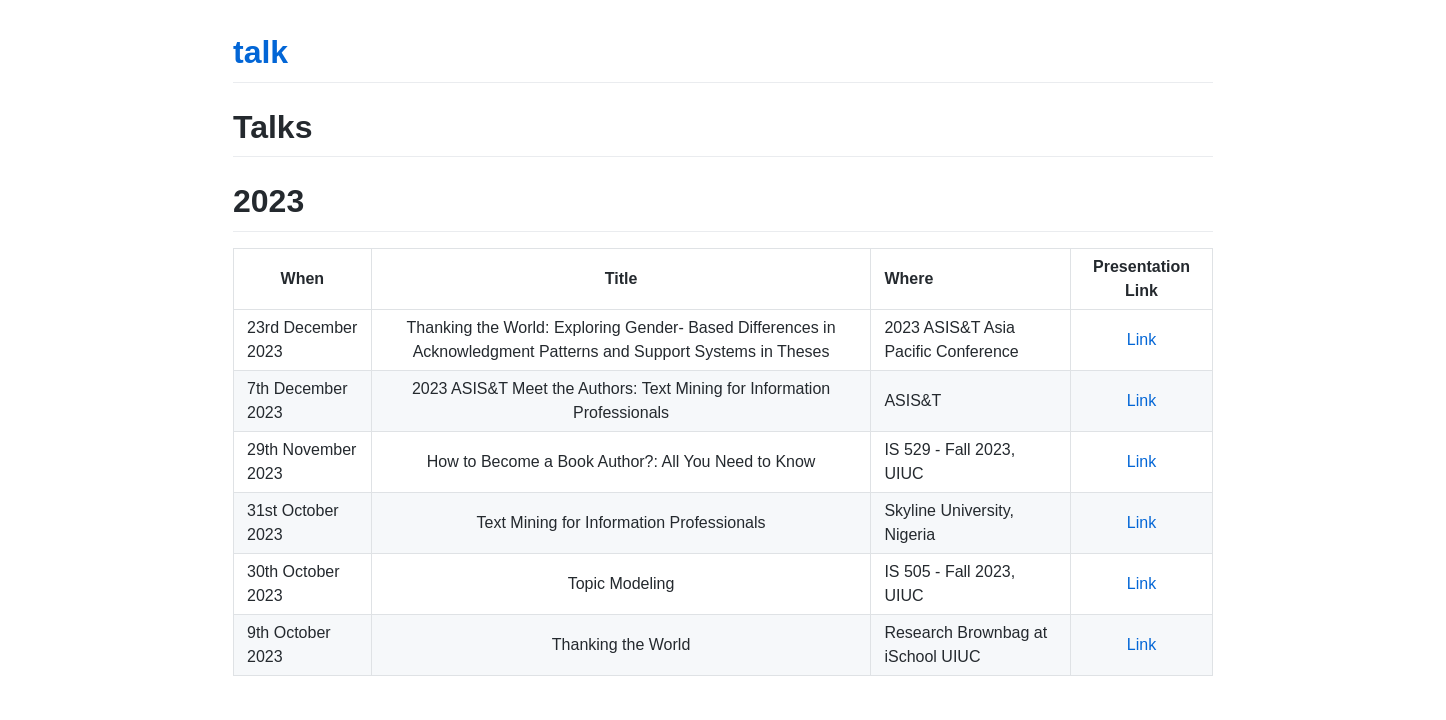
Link (1141, 339)
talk (260, 52)
